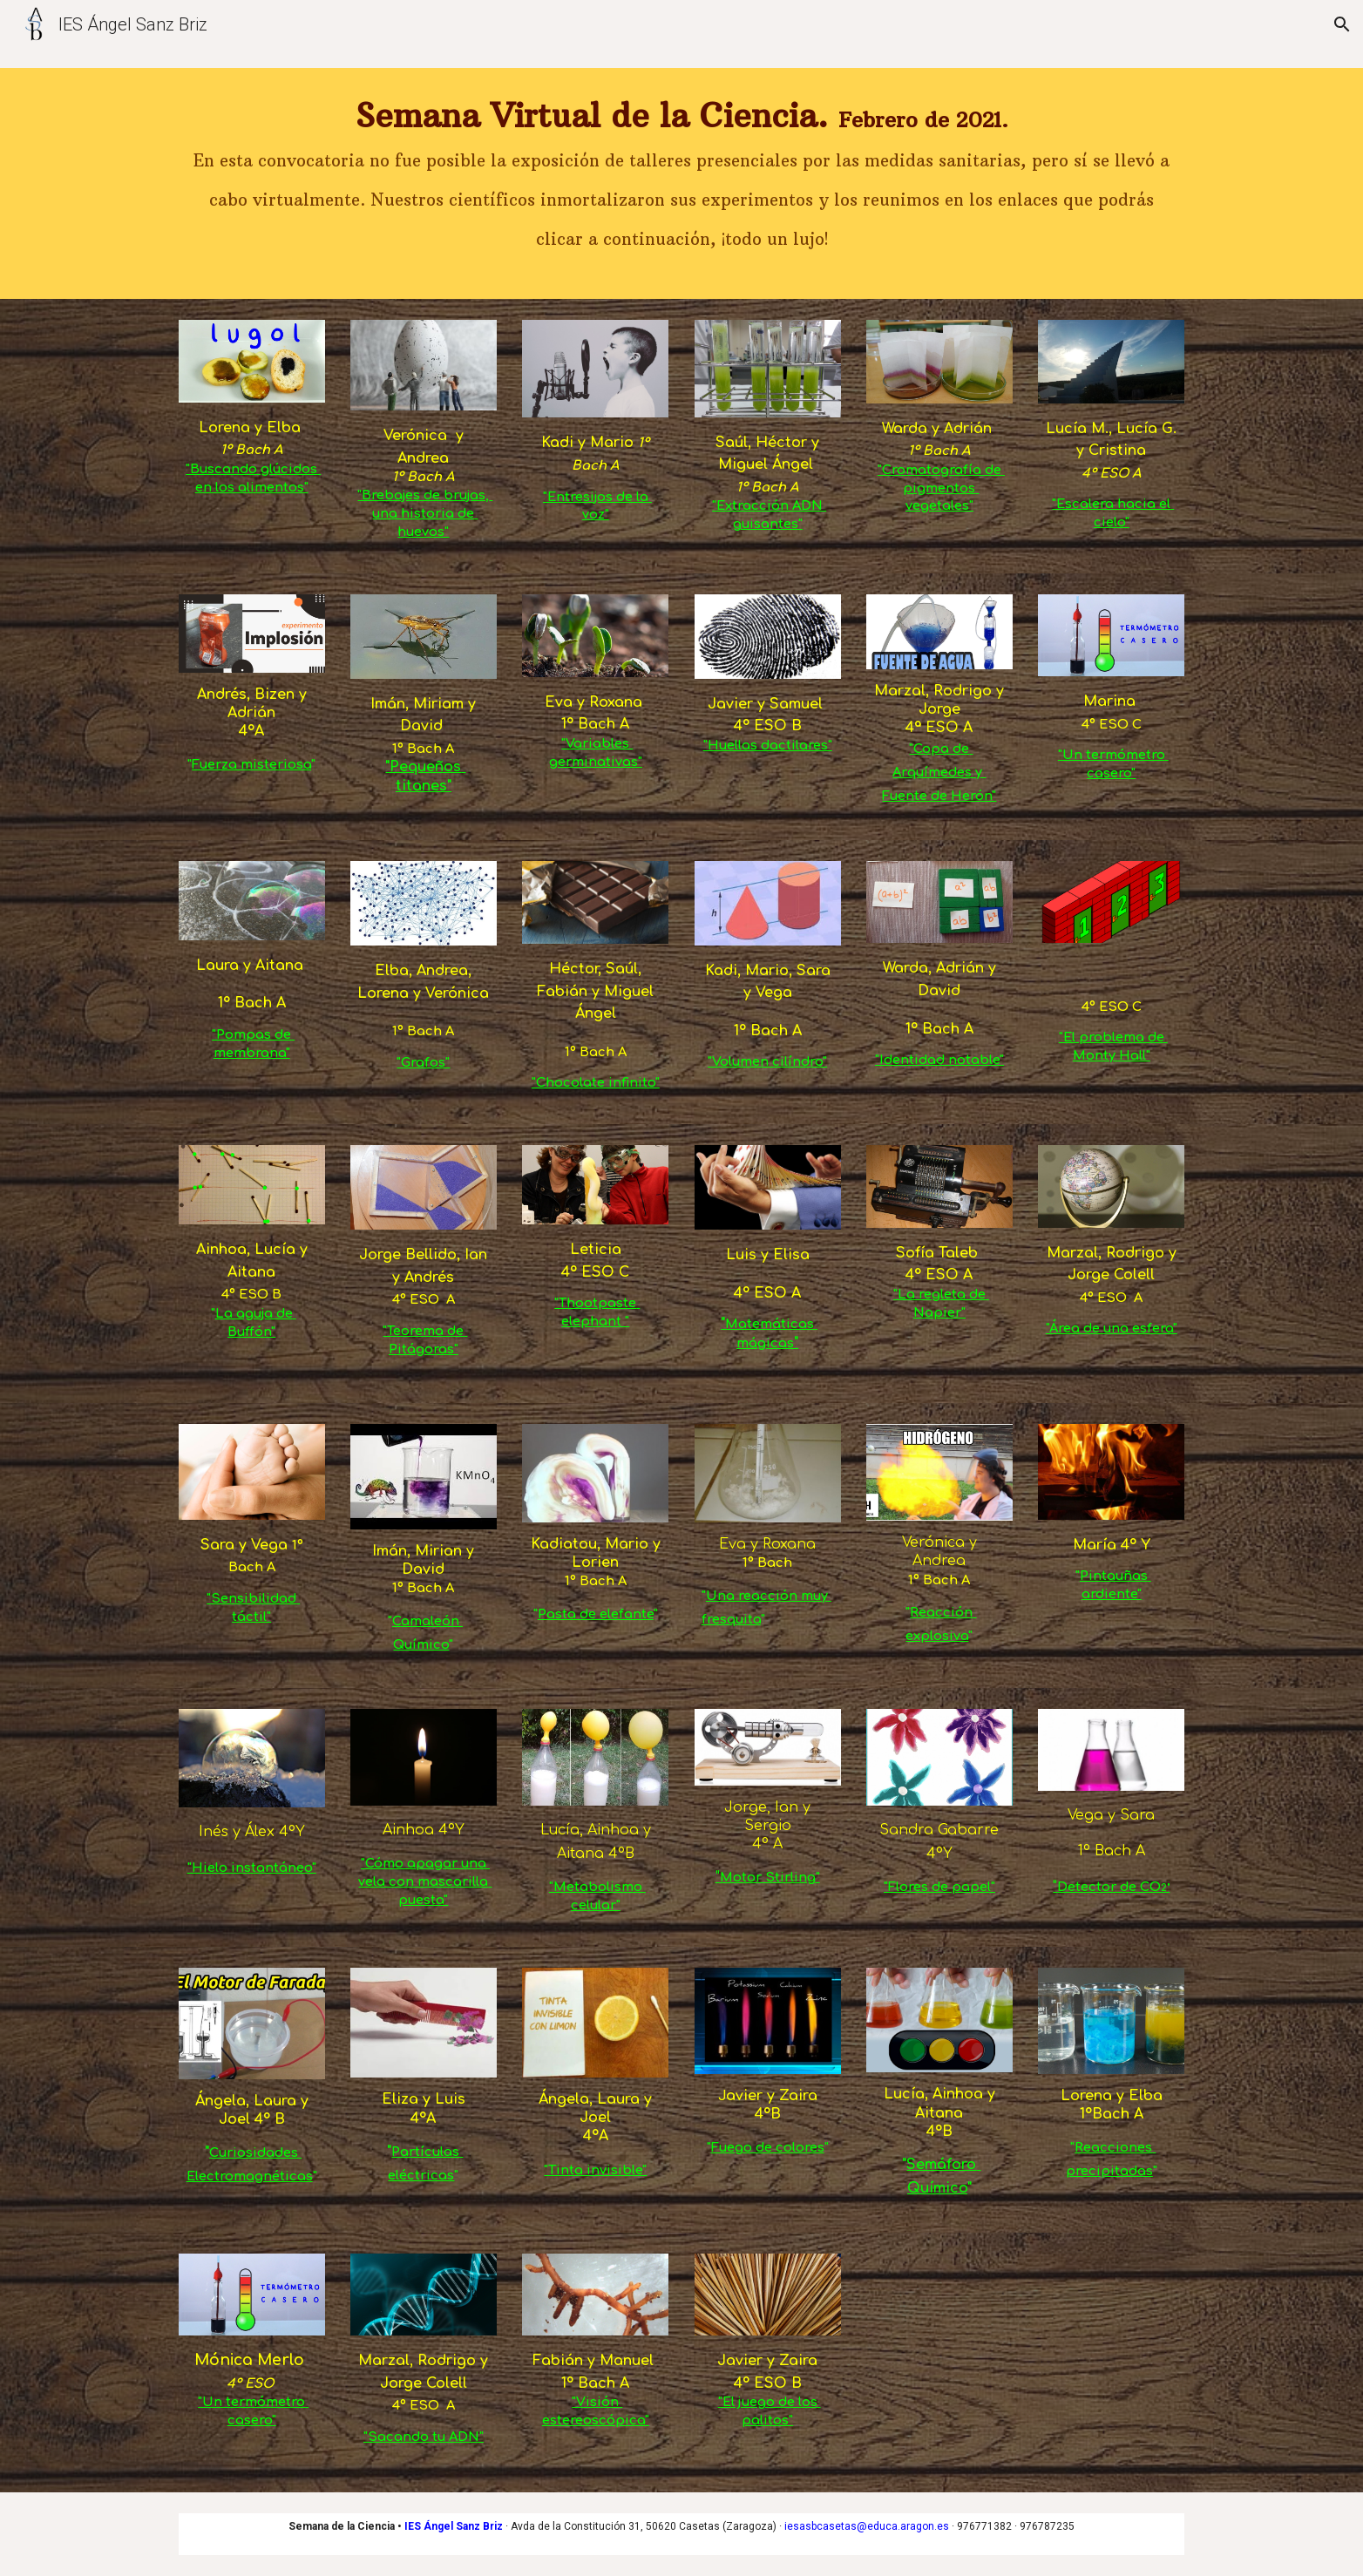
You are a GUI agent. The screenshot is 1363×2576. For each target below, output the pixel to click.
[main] (681, 183)
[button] (1342, 24)
